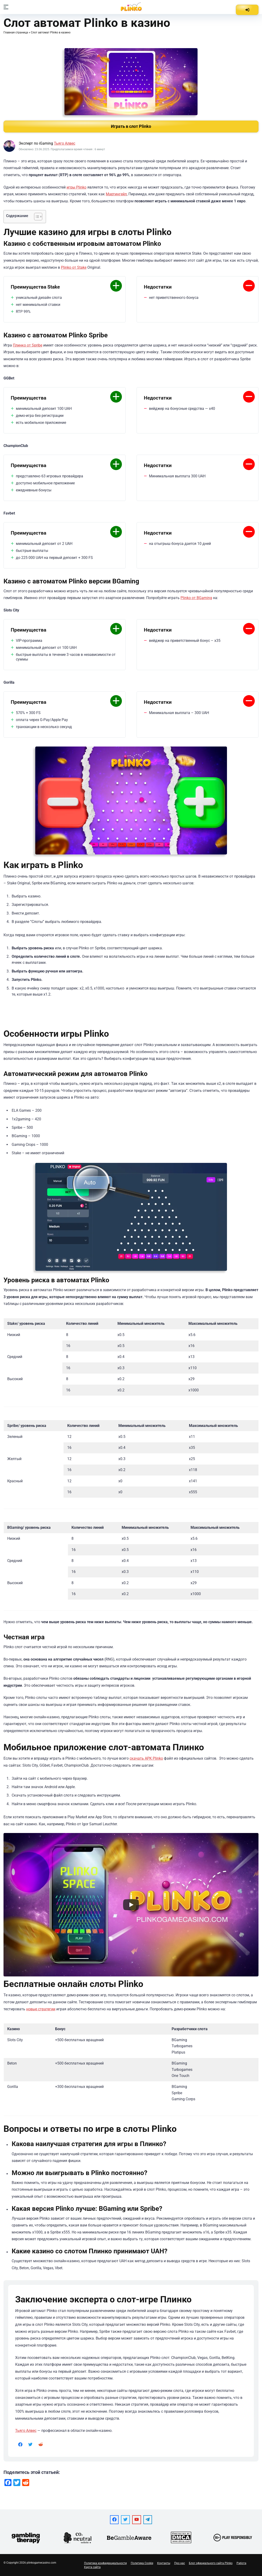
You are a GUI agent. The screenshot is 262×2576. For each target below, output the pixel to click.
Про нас (179, 2563)
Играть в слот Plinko (131, 126)
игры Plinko (76, 187)
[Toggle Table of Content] (36, 217)
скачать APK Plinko (146, 1758)
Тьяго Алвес (64, 143)
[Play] (131, 1904)
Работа (241, 2563)
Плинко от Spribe (27, 345)
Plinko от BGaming (196, 598)
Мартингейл (116, 194)
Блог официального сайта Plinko (211, 2563)
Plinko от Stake (73, 267)
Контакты (163, 2563)
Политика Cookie (142, 2563)
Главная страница (16, 32)
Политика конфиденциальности (105, 2563)
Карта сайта (92, 2567)
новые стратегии (40, 2009)
